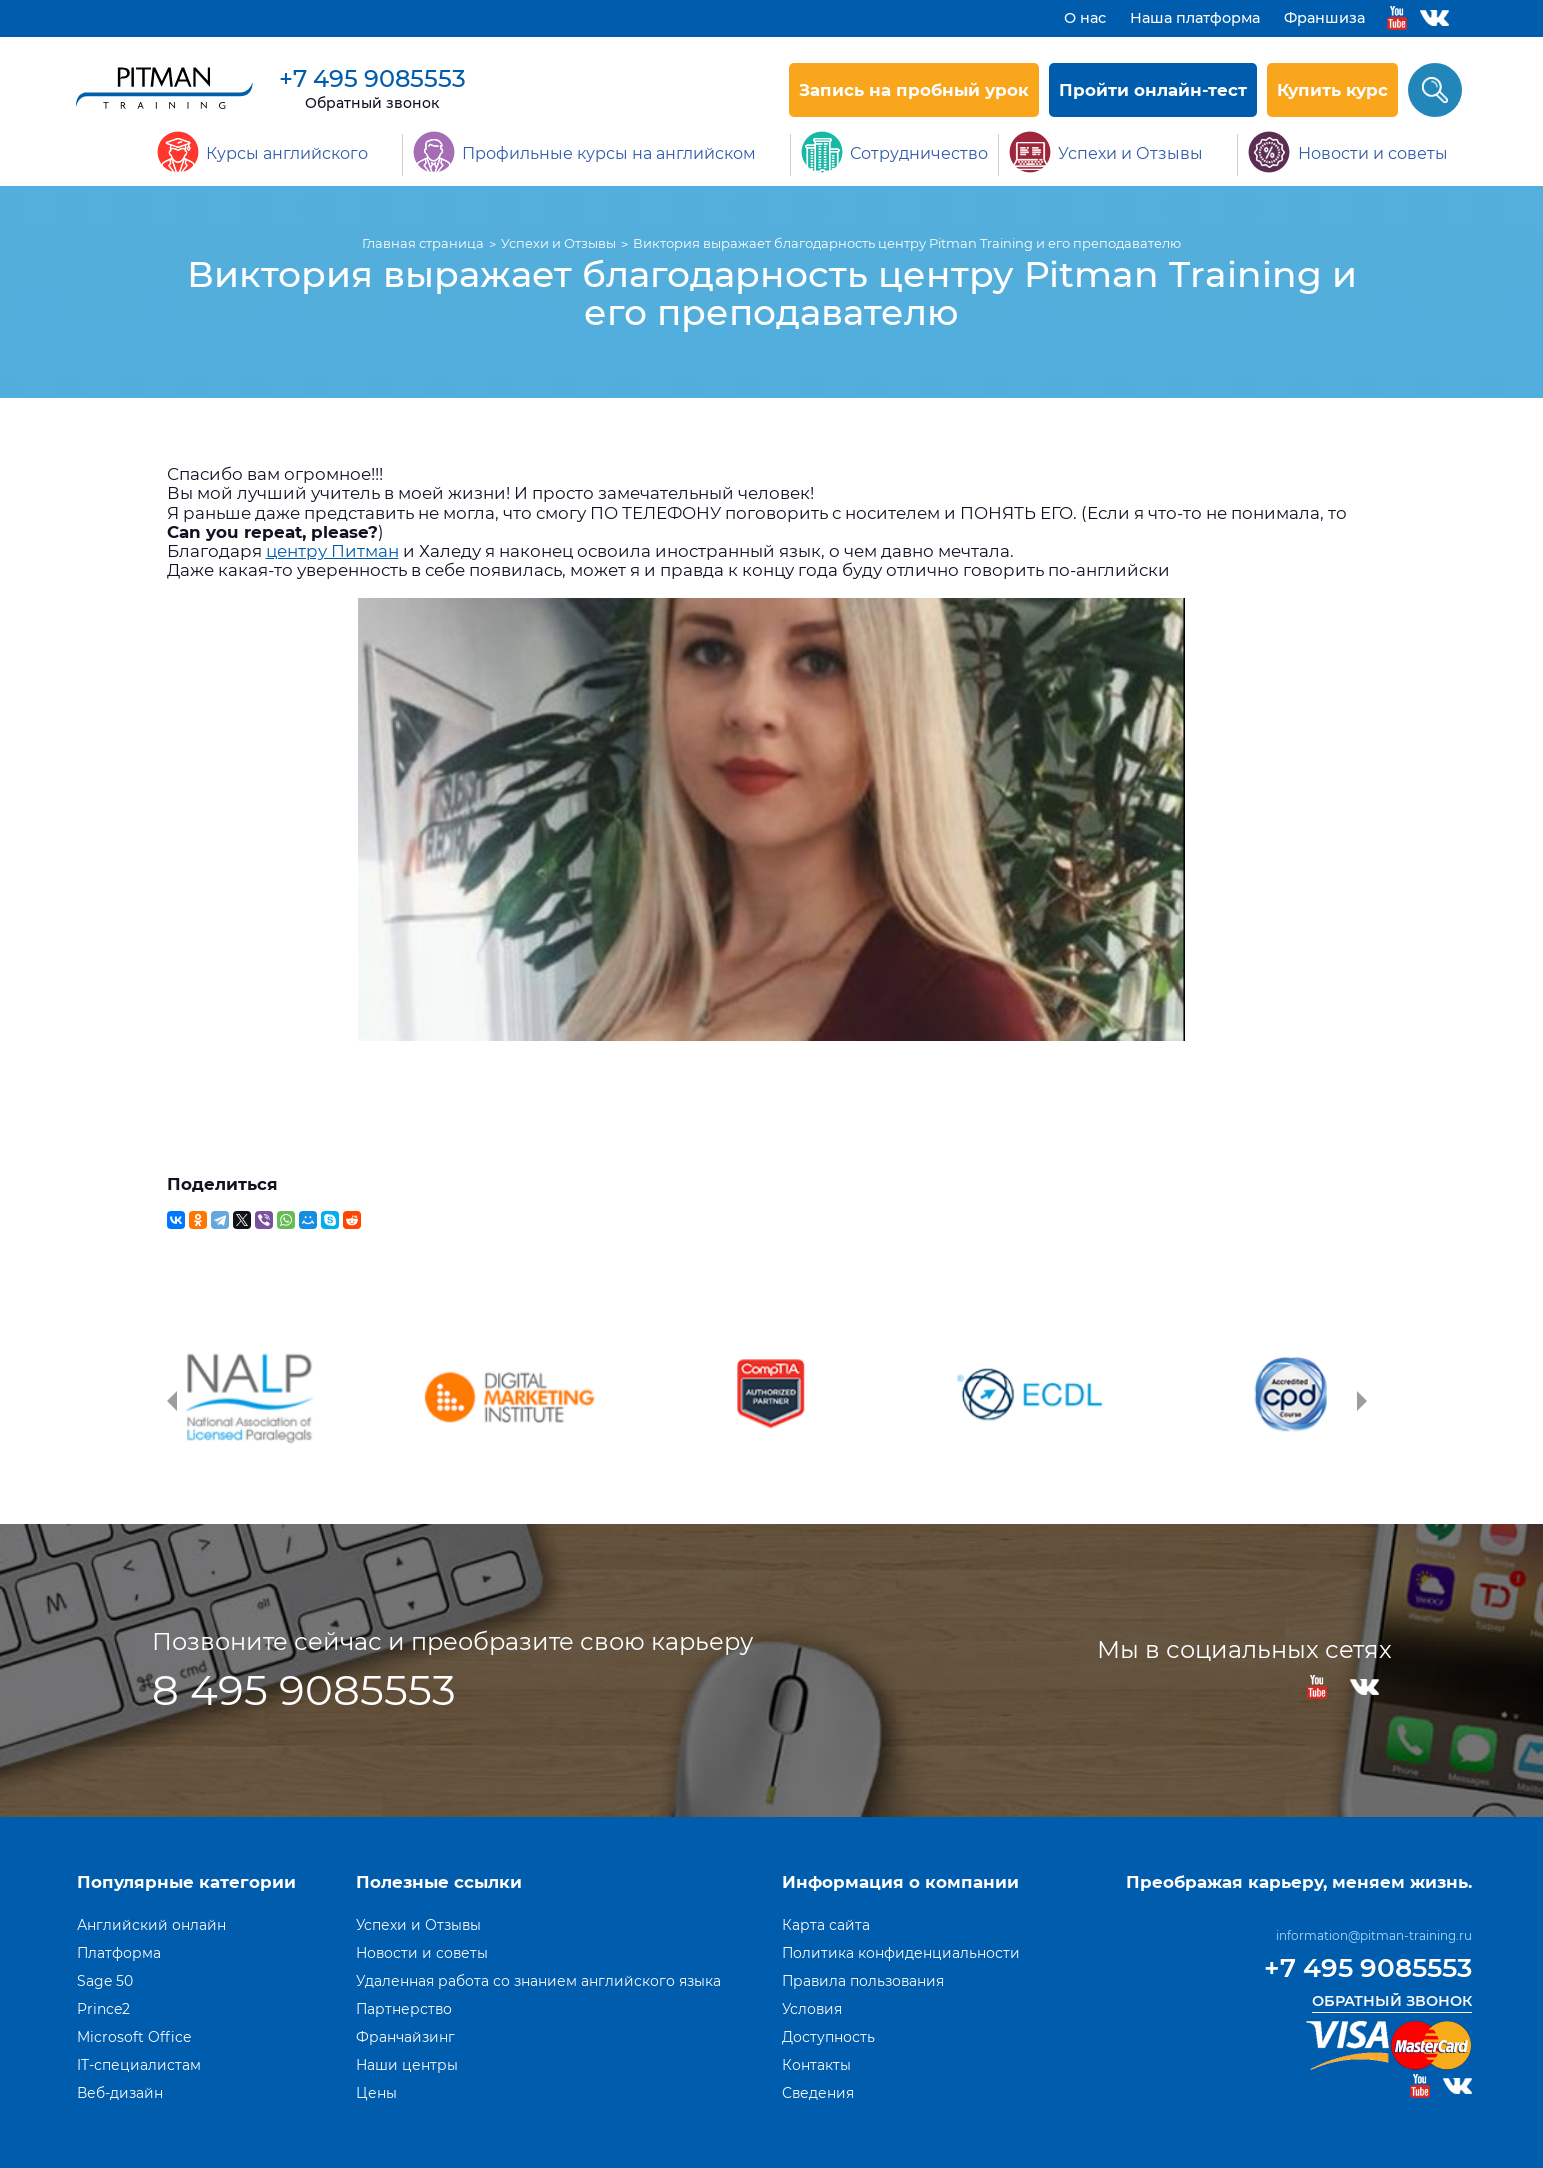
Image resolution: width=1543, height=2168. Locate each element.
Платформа (119, 1953)
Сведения (818, 2093)
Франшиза (1324, 18)
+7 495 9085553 (372, 78)
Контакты (816, 2065)
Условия (812, 2009)
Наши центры (407, 2065)
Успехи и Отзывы (418, 1925)
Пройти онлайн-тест (1153, 90)
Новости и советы (422, 1953)
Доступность (828, 2037)
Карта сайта (826, 1925)
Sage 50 (105, 1981)
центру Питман (332, 551)
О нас (1085, 18)
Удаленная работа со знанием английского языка (538, 1981)
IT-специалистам (139, 2065)
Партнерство (404, 2009)
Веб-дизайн (120, 2093)
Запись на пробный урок (914, 90)
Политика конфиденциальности (901, 1953)
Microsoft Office (134, 2037)
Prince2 (103, 2009)
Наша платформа (1195, 18)
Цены (376, 2093)
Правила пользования (863, 1981)
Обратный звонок (372, 103)
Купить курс (1332, 90)
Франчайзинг (405, 2037)
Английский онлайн (151, 1925)
